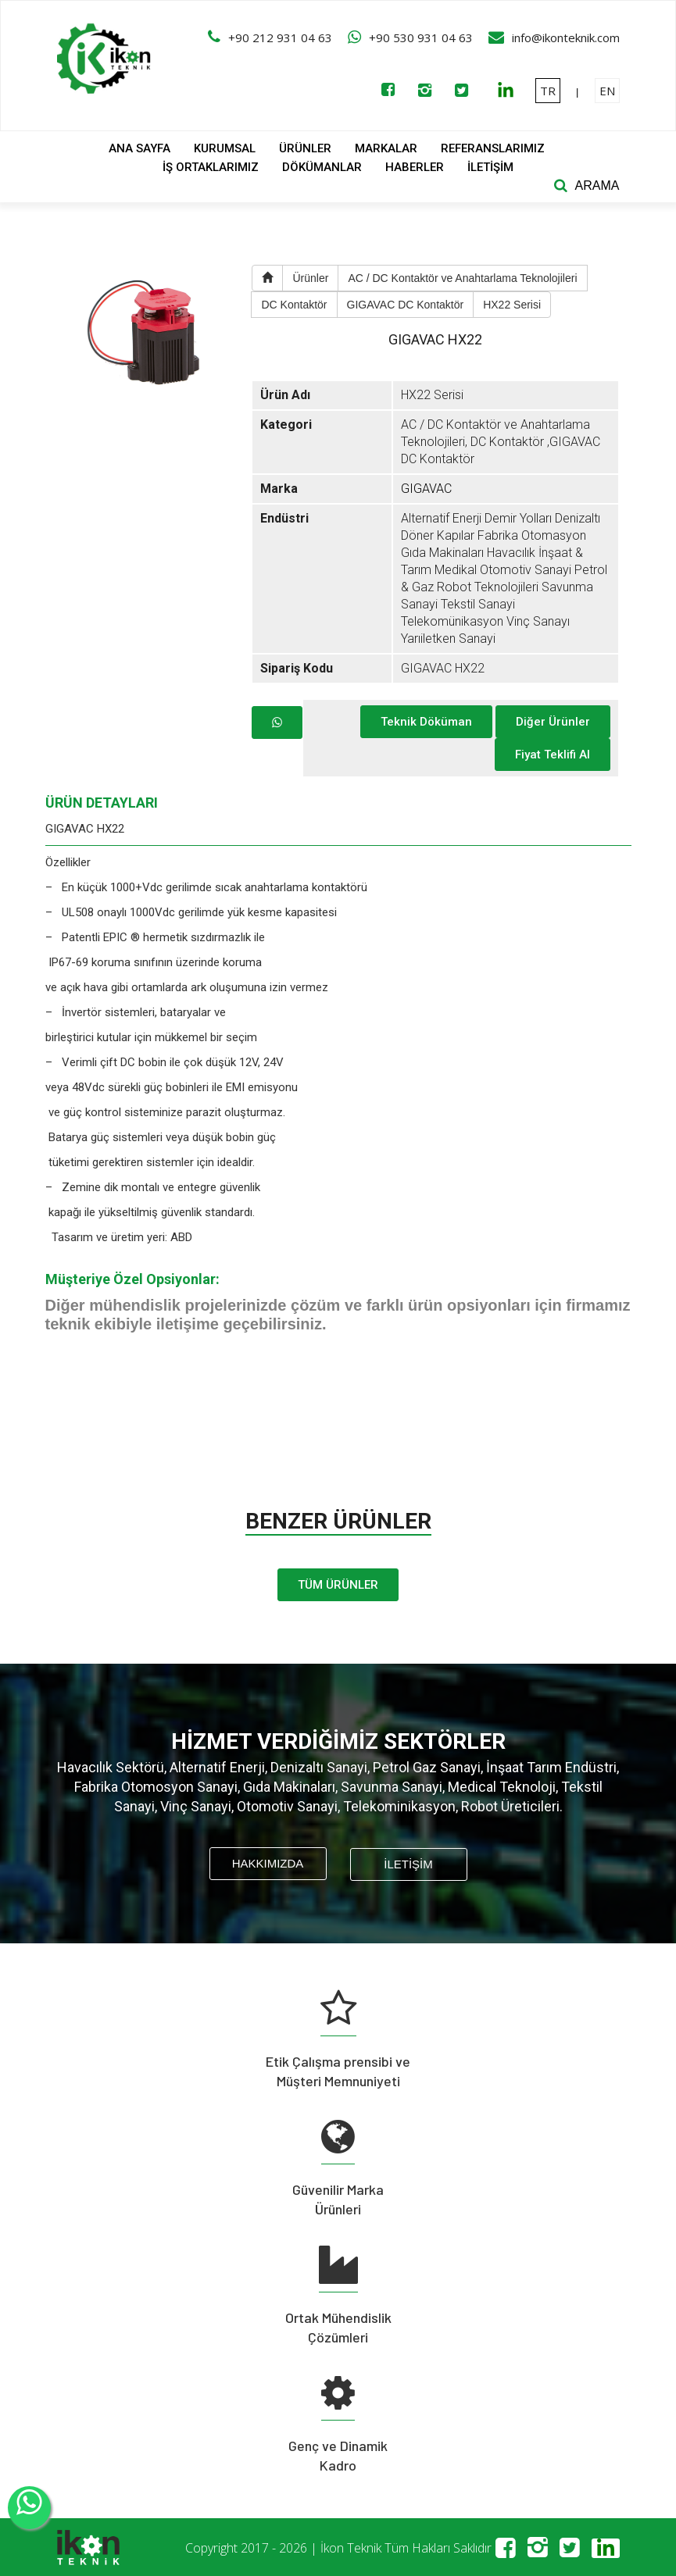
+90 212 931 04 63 (280, 37)
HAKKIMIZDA (268, 1863)
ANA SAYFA (139, 148)
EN (607, 90)
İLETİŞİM (490, 167)
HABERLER (414, 167)
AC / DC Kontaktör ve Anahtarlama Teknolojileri (462, 278)
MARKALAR (386, 148)
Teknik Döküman (426, 722)
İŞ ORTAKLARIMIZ (211, 167)
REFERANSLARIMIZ (493, 148)
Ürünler (310, 278)
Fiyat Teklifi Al (552, 754)
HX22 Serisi (512, 304)
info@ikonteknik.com (566, 37)
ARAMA (597, 185)
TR (548, 90)
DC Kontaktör (294, 304)
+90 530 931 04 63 (421, 37)
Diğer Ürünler (553, 722)
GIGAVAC (426, 488)
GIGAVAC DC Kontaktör (405, 304)
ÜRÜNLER (305, 148)
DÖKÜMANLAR (322, 167)
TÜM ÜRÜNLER (338, 1585)
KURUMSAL (225, 148)
